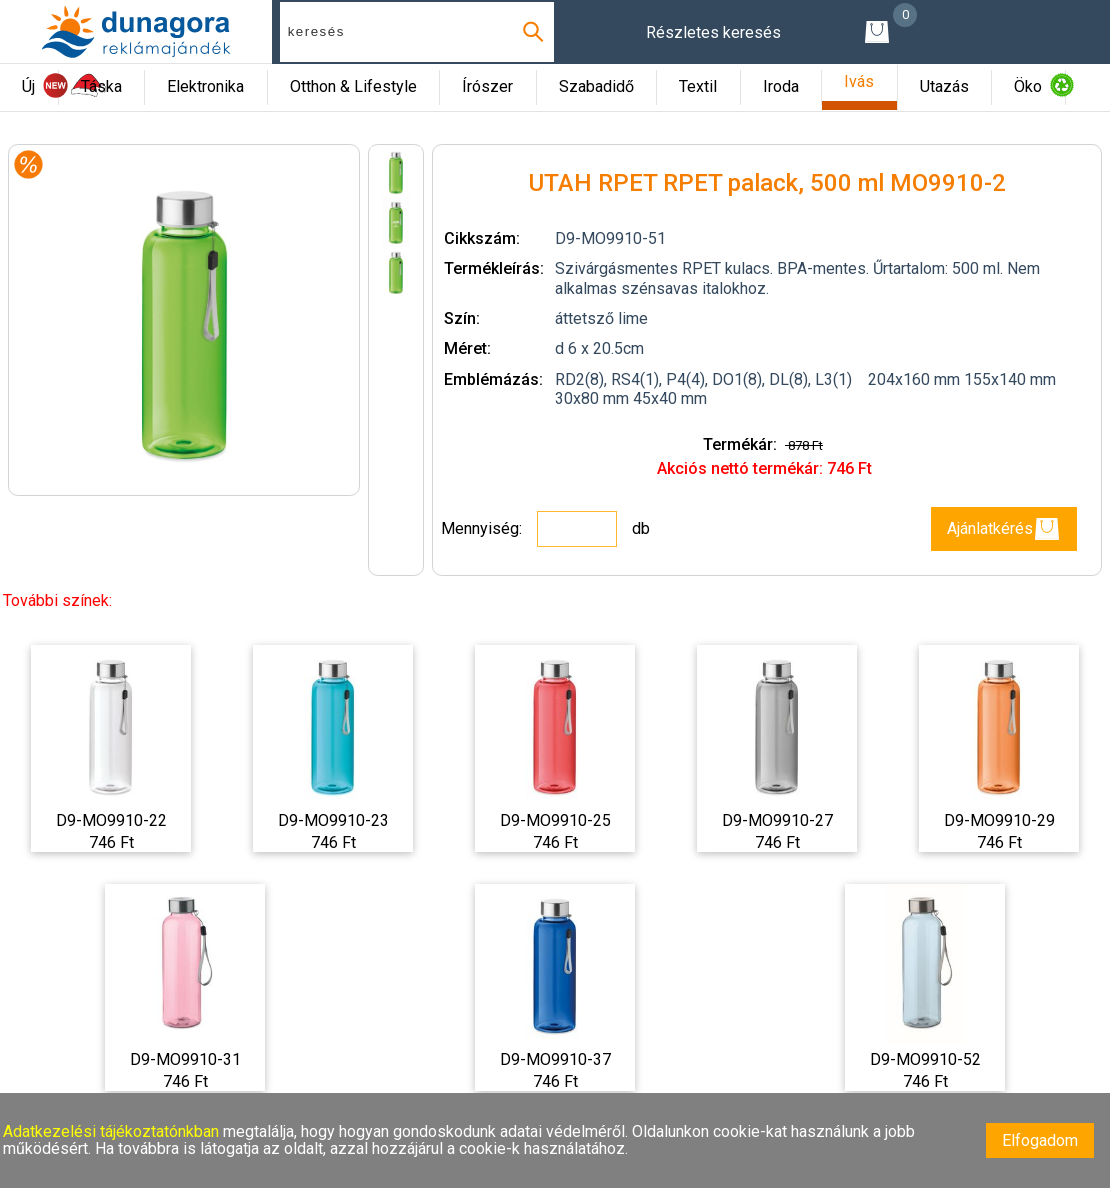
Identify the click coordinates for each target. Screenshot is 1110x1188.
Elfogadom (1040, 1140)
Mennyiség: (483, 528)
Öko (1028, 86)
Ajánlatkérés (1004, 529)
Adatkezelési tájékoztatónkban (113, 1131)
